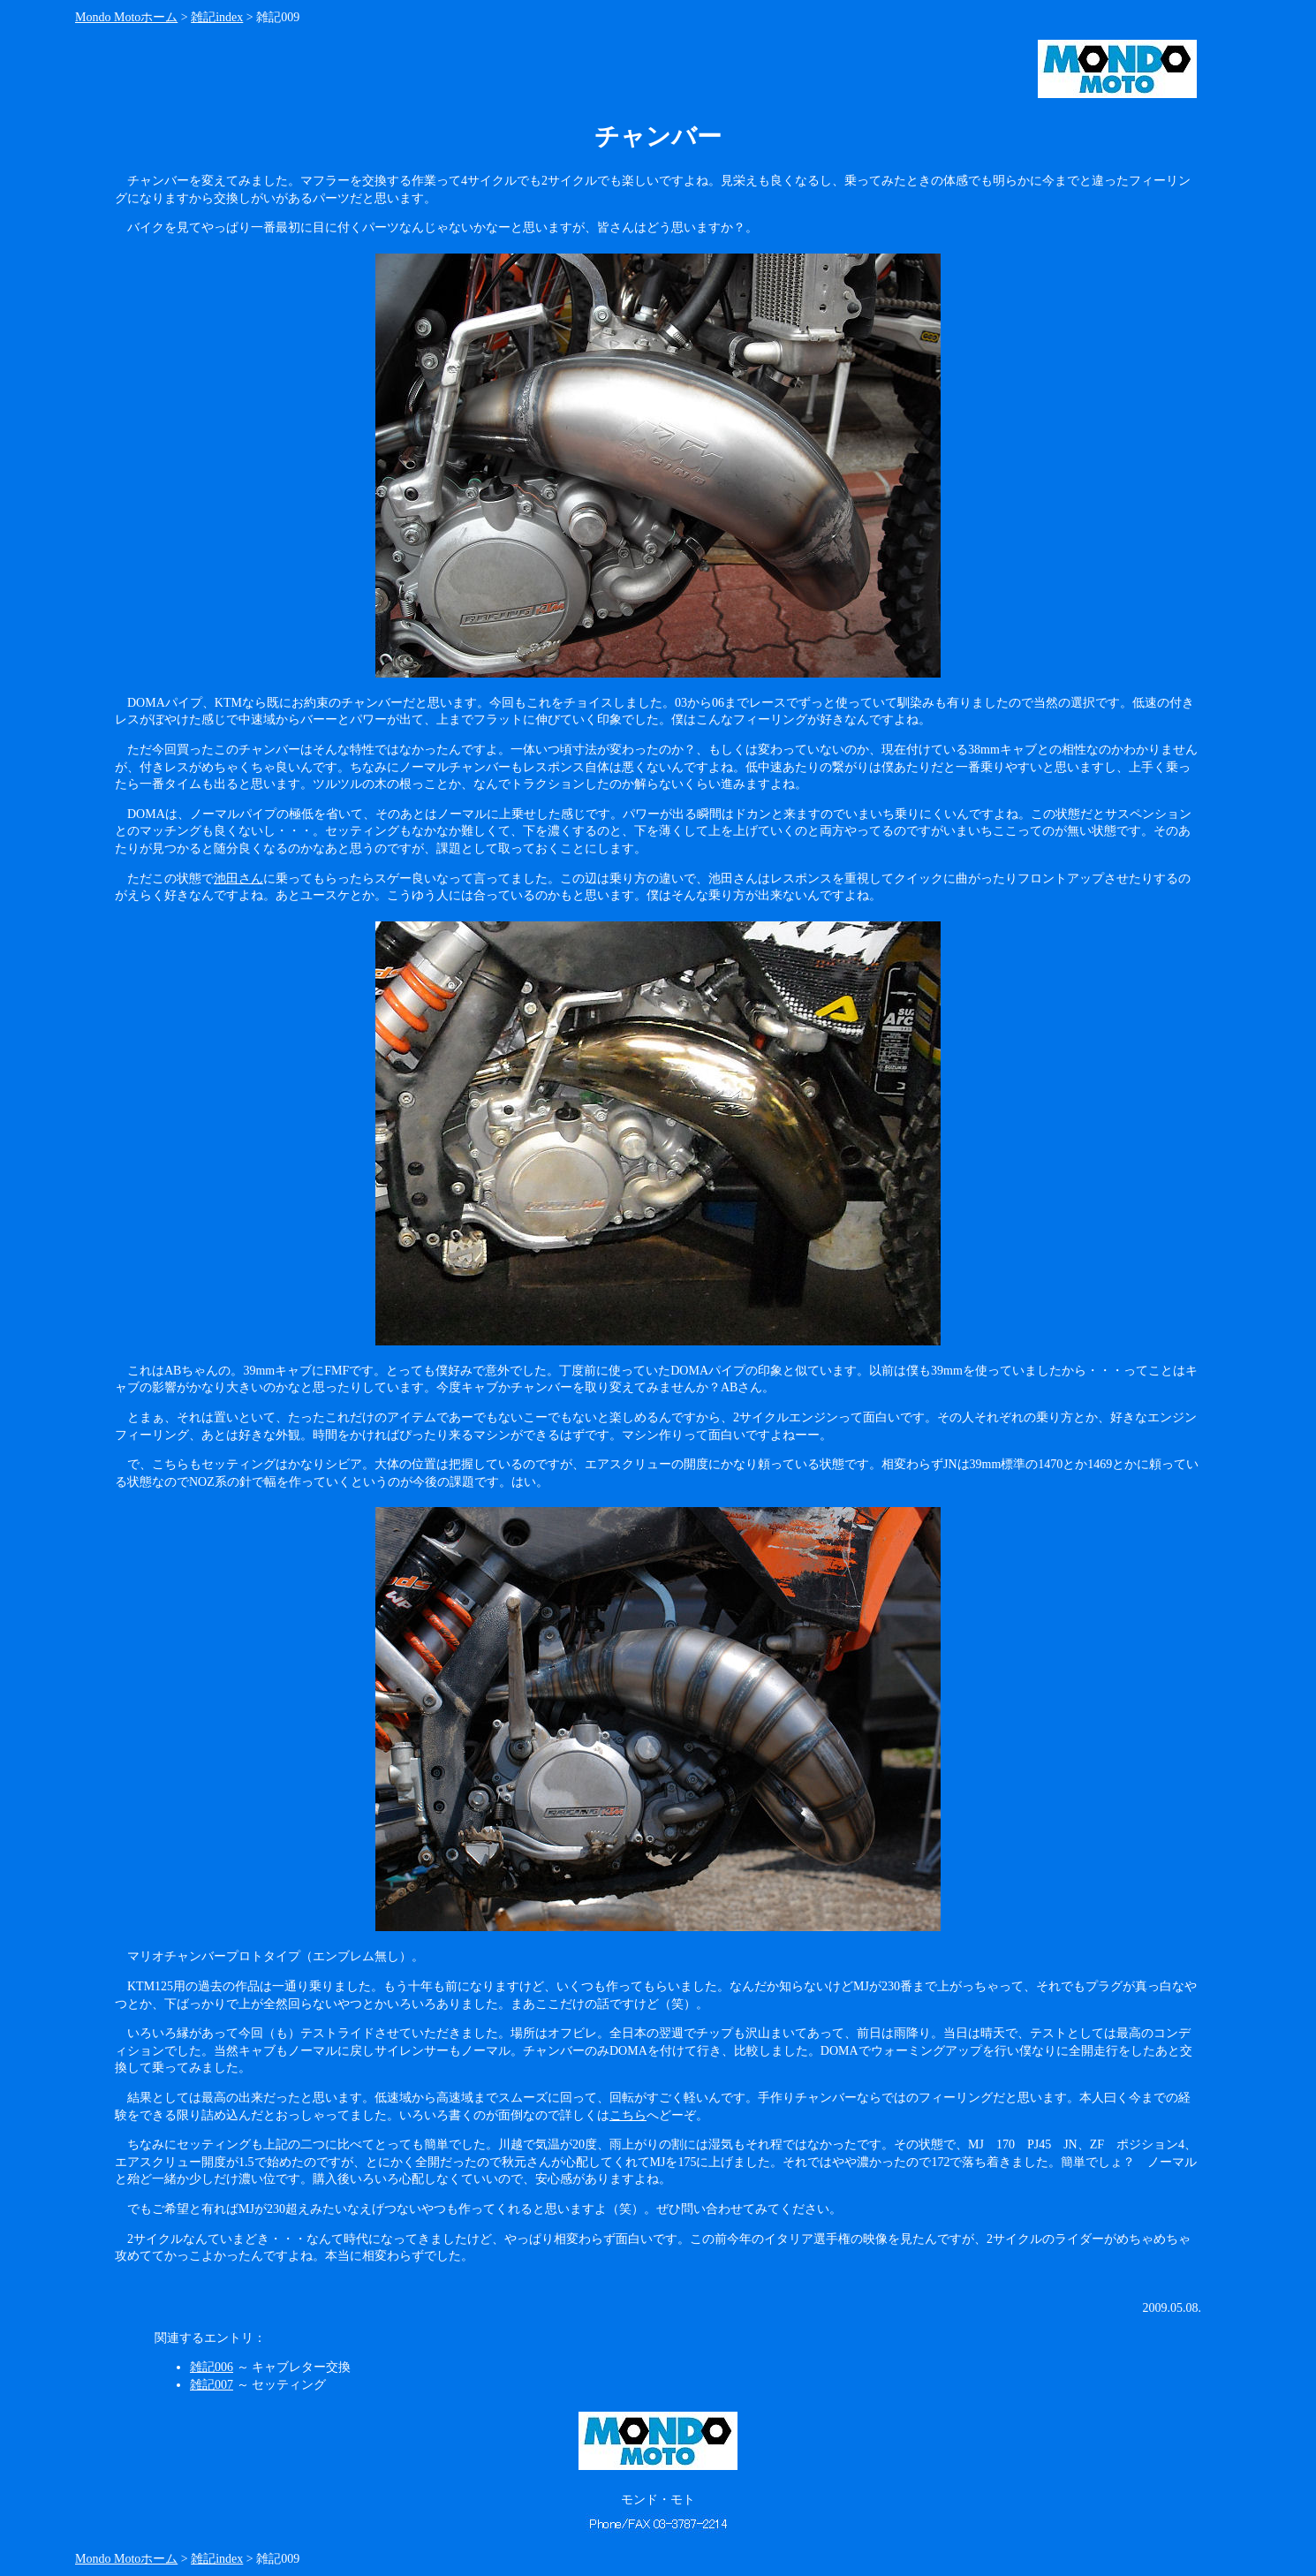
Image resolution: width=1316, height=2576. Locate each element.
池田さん (238, 878)
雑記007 (211, 2384)
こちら (628, 2115)
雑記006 (211, 2367)
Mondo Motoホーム (126, 17)
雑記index (217, 17)
